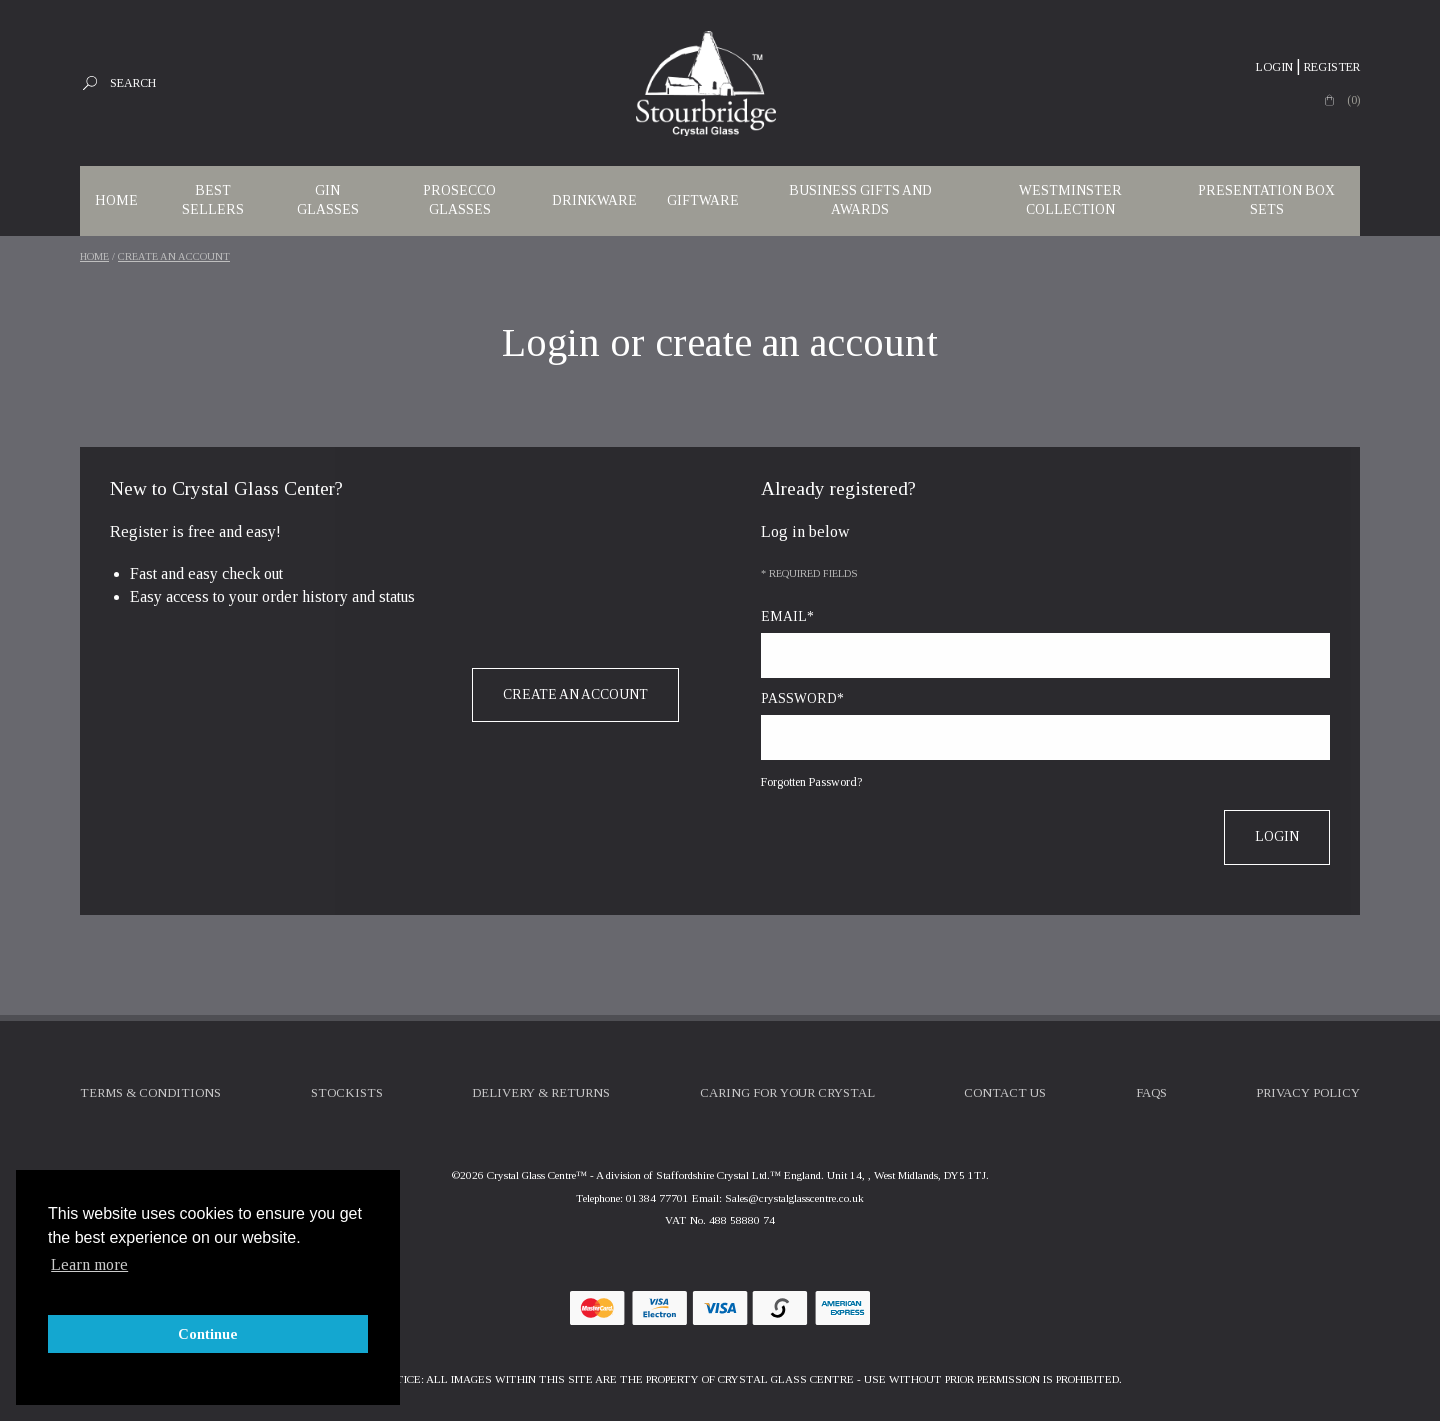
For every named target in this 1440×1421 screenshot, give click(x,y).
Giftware (703, 200)
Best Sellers (213, 200)
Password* (802, 698)
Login (1274, 67)
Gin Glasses (328, 200)
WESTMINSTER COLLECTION (1070, 200)
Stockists (347, 1093)
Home (116, 200)
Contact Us (1005, 1093)
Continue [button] (208, 1334)
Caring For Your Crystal (787, 1093)
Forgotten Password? (811, 782)
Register (1332, 67)
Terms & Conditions (150, 1093)
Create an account (174, 256)
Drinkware (594, 200)
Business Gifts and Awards (860, 200)
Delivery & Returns (541, 1093)
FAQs (1151, 1093)
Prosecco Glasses (459, 200)
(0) (1353, 100)
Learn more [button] (89, 1264)
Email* (787, 616)
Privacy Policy (1308, 1093)
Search (133, 83)
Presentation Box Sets (1266, 200)
